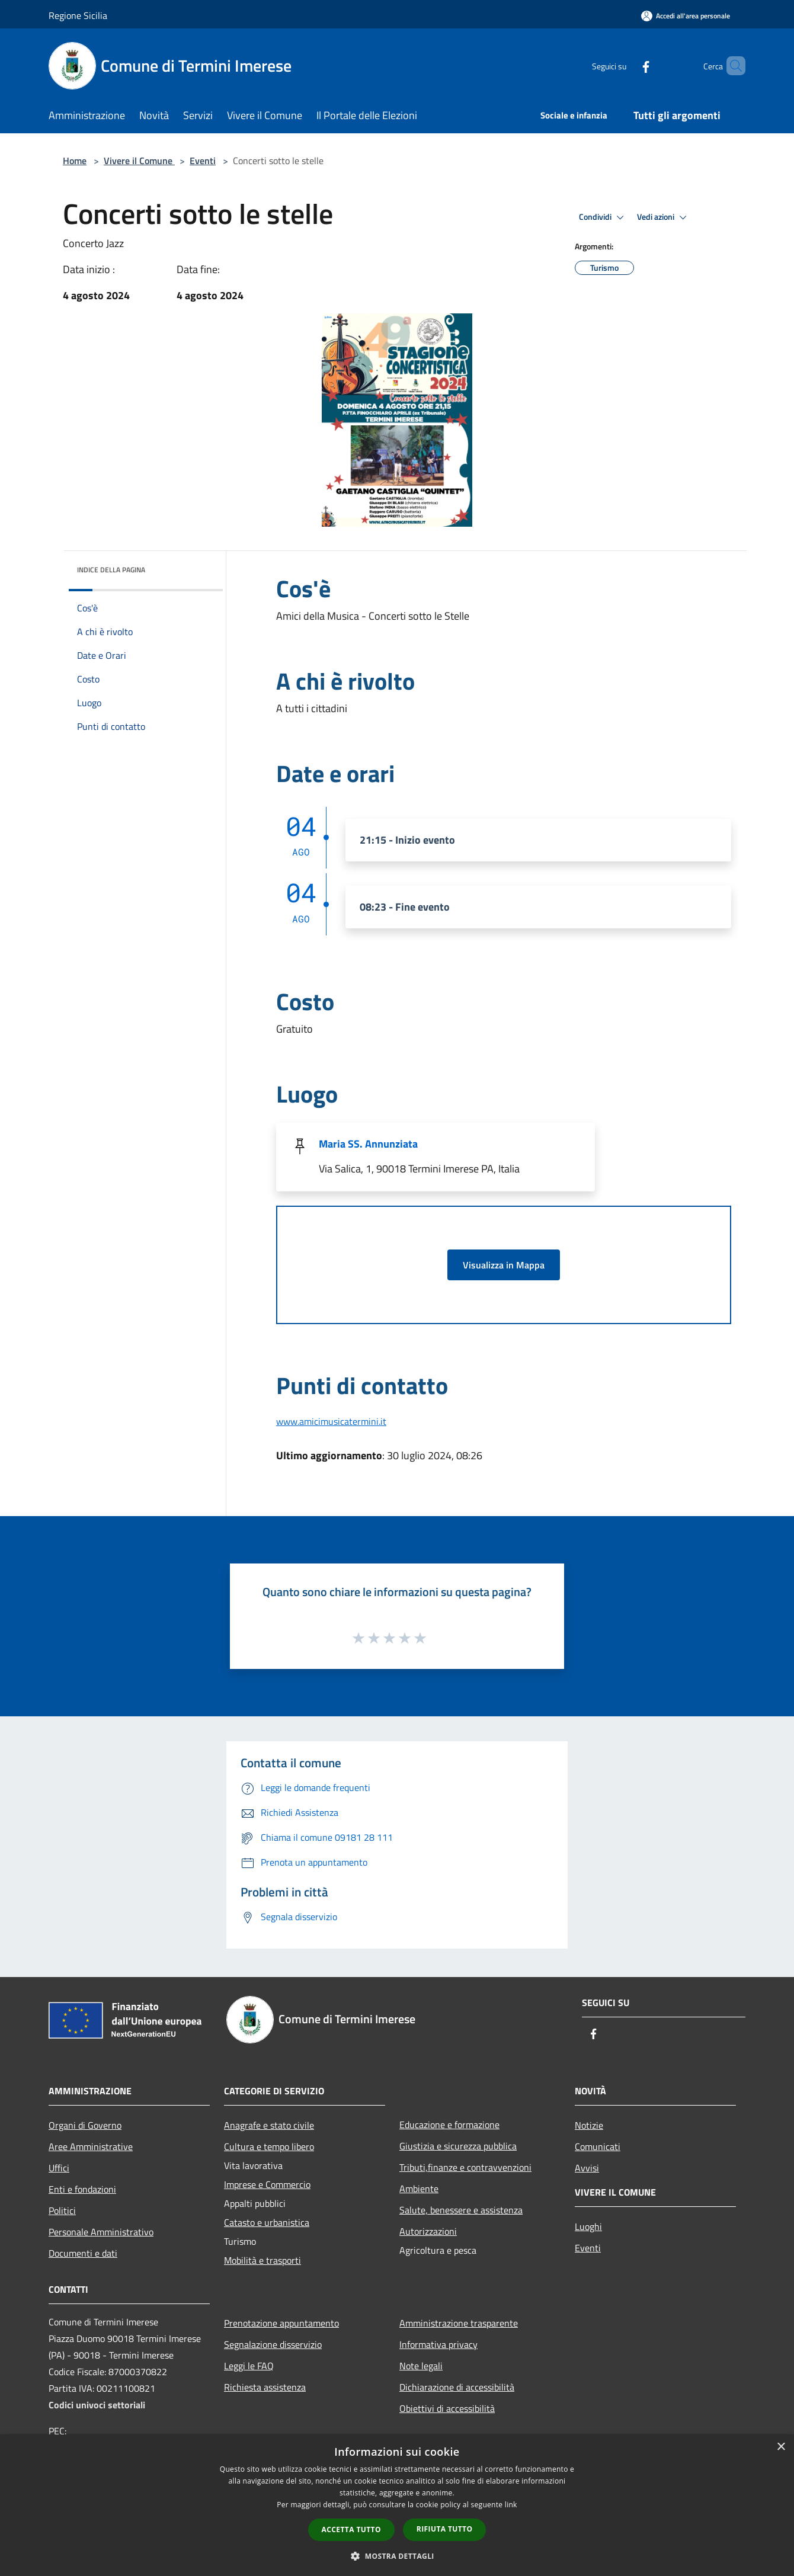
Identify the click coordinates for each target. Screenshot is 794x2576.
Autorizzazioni (428, 2231)
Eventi (203, 160)
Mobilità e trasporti (262, 2260)
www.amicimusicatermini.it (331, 1421)
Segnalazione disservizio (273, 2344)
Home (75, 160)
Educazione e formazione (449, 2124)
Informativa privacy (438, 2344)
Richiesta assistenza (265, 2387)
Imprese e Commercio (267, 2184)
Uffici (59, 2168)
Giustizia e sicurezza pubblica (458, 2146)
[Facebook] (626, 65)
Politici (62, 2210)
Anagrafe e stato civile (269, 2125)
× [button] (780, 2447)
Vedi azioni (663, 217)
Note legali (421, 2366)
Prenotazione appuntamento (281, 2323)
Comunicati (597, 2146)
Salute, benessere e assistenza (461, 2210)
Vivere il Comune (139, 160)
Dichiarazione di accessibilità (456, 2387)
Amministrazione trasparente (458, 2323)
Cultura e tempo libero (269, 2146)
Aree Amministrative (91, 2146)
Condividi (603, 217)
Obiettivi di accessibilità (447, 2408)
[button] (397, 2556)
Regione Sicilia (78, 15)
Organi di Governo (85, 2125)
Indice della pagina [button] (111, 569)
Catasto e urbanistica (266, 2222)
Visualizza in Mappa (504, 1265)
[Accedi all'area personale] (685, 16)
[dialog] (397, 2505)
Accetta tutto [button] (351, 2529)
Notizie (589, 2125)
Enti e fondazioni (82, 2189)
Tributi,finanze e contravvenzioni (465, 2167)
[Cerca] (731, 66)
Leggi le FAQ (249, 2366)
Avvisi (587, 2168)
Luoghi (588, 2226)
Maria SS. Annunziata (368, 1144)
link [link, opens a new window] (511, 2505)
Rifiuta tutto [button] (445, 2529)
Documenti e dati (83, 2253)
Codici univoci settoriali (97, 2405)
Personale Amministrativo (101, 2232)
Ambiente (418, 2188)
